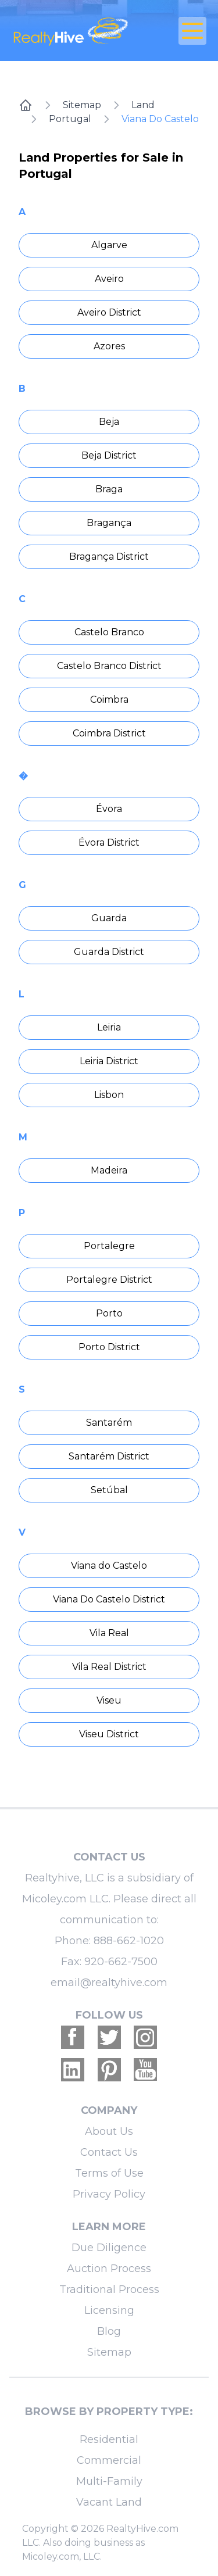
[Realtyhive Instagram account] (145, 2037)
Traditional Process (109, 2289)
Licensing (109, 2310)
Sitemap (82, 104)
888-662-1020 (129, 1940)
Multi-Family (109, 2481)
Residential (109, 2439)
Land (143, 104)
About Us (109, 2131)
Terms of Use (109, 2173)
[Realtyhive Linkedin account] (72, 2069)
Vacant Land (109, 2502)
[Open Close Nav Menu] (192, 30)
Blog (109, 2331)
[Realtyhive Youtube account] (145, 2069)
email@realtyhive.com (109, 1982)
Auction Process (109, 2268)
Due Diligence (109, 2247)
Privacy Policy (109, 2194)
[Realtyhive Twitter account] (109, 2037)
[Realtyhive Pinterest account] (109, 2069)
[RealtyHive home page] (76, 30)
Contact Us (109, 2152)
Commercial (109, 2460)
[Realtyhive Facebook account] (72, 2037)
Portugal (70, 118)
